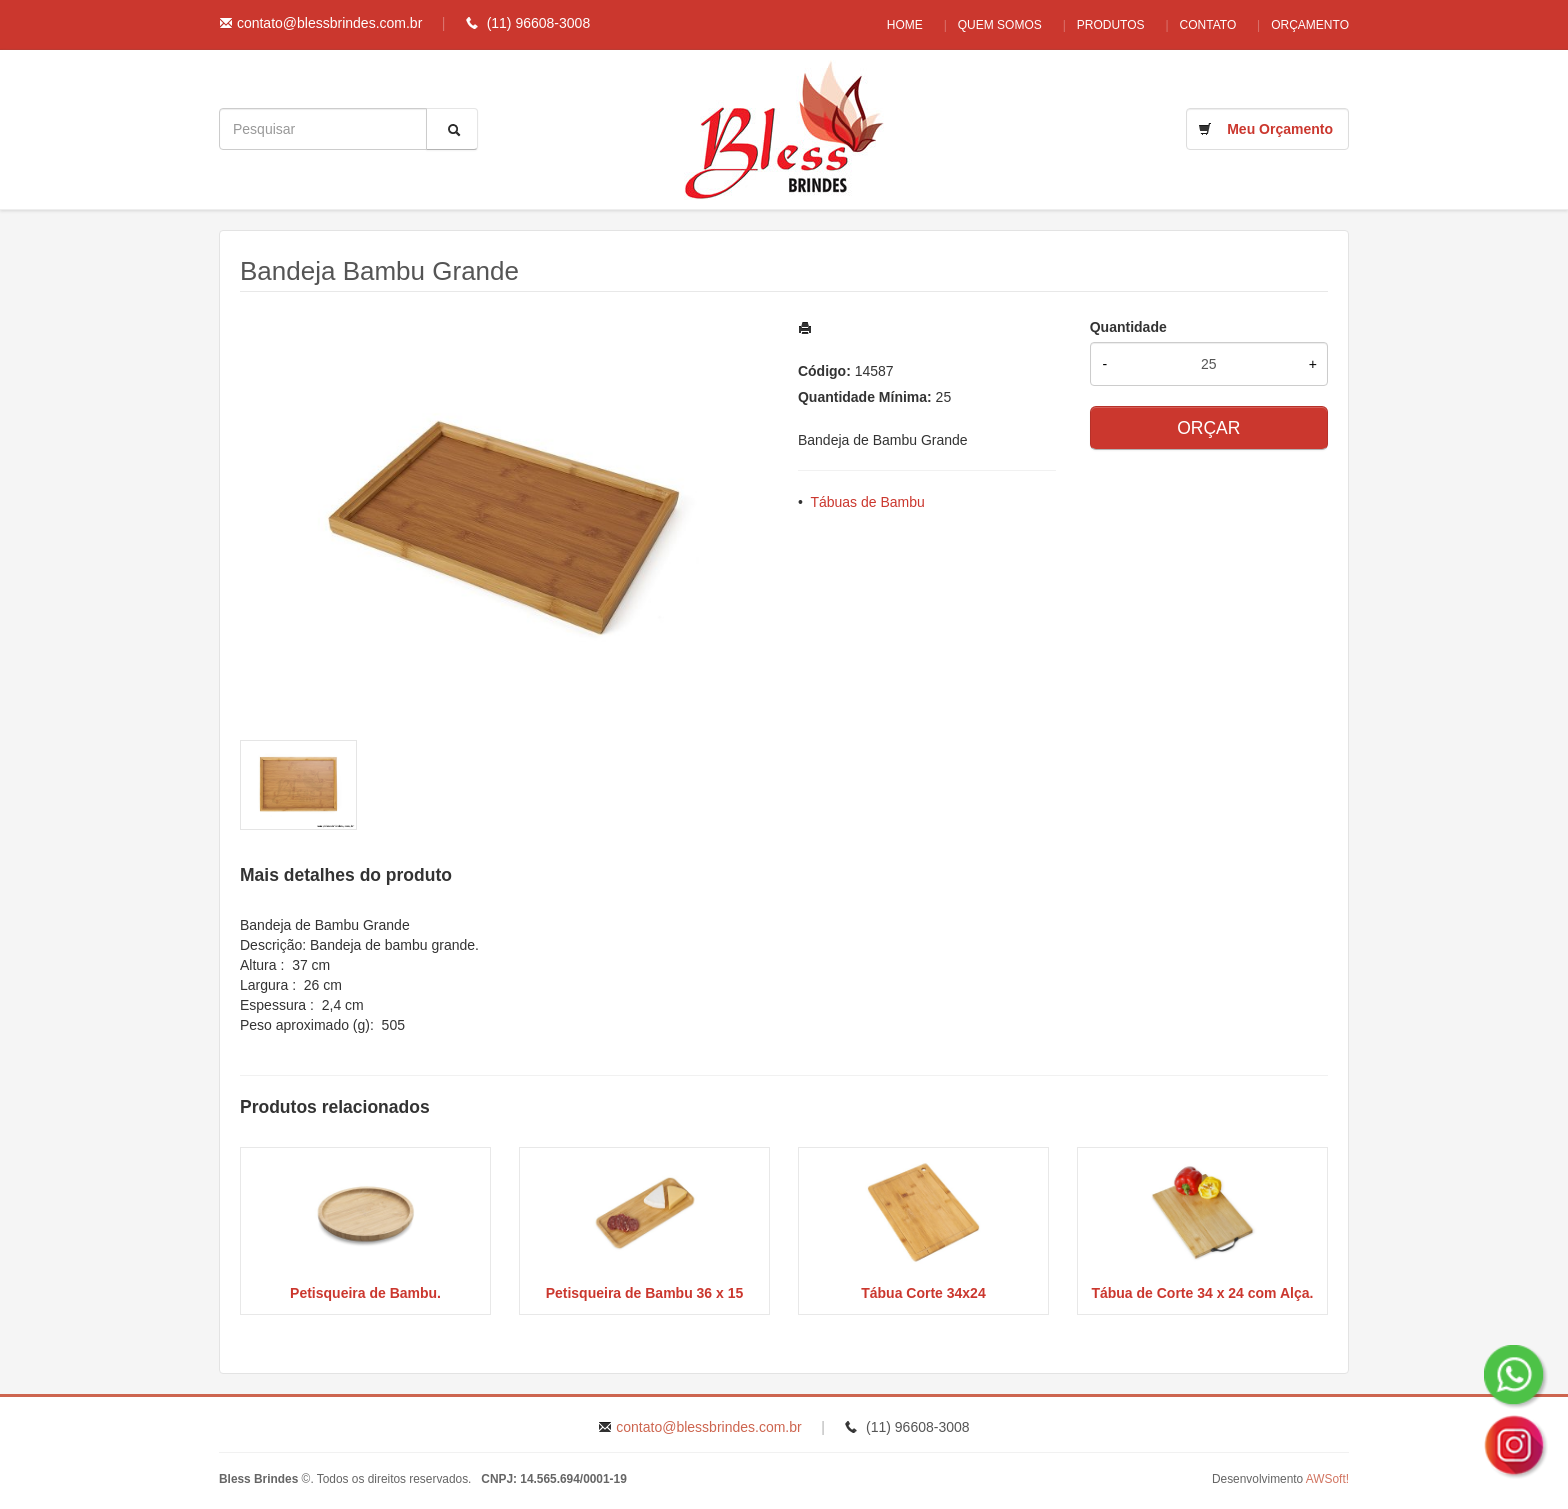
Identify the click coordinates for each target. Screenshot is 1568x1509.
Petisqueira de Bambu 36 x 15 (645, 1293)
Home (885, 25)
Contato (1203, 25)
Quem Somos (985, 25)
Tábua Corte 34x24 (923, 1293)
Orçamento (1310, 25)
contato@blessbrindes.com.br (329, 23)
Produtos (1101, 25)
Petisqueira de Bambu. (365, 1293)
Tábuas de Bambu (867, 502)
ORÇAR (1208, 428)
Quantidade (1128, 327)
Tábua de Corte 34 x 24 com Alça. (1202, 1293)
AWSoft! (1327, 1479)
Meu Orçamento (1280, 129)
